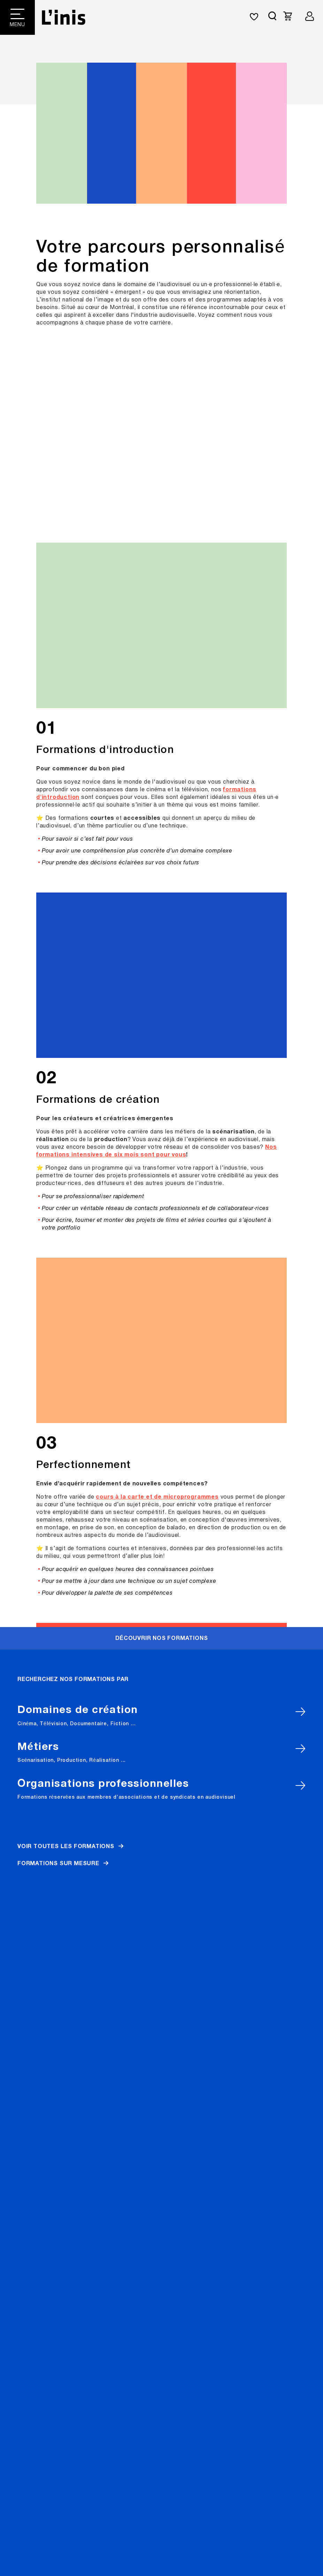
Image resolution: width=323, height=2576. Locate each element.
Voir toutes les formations (65, 455)
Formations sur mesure (58, 472)
